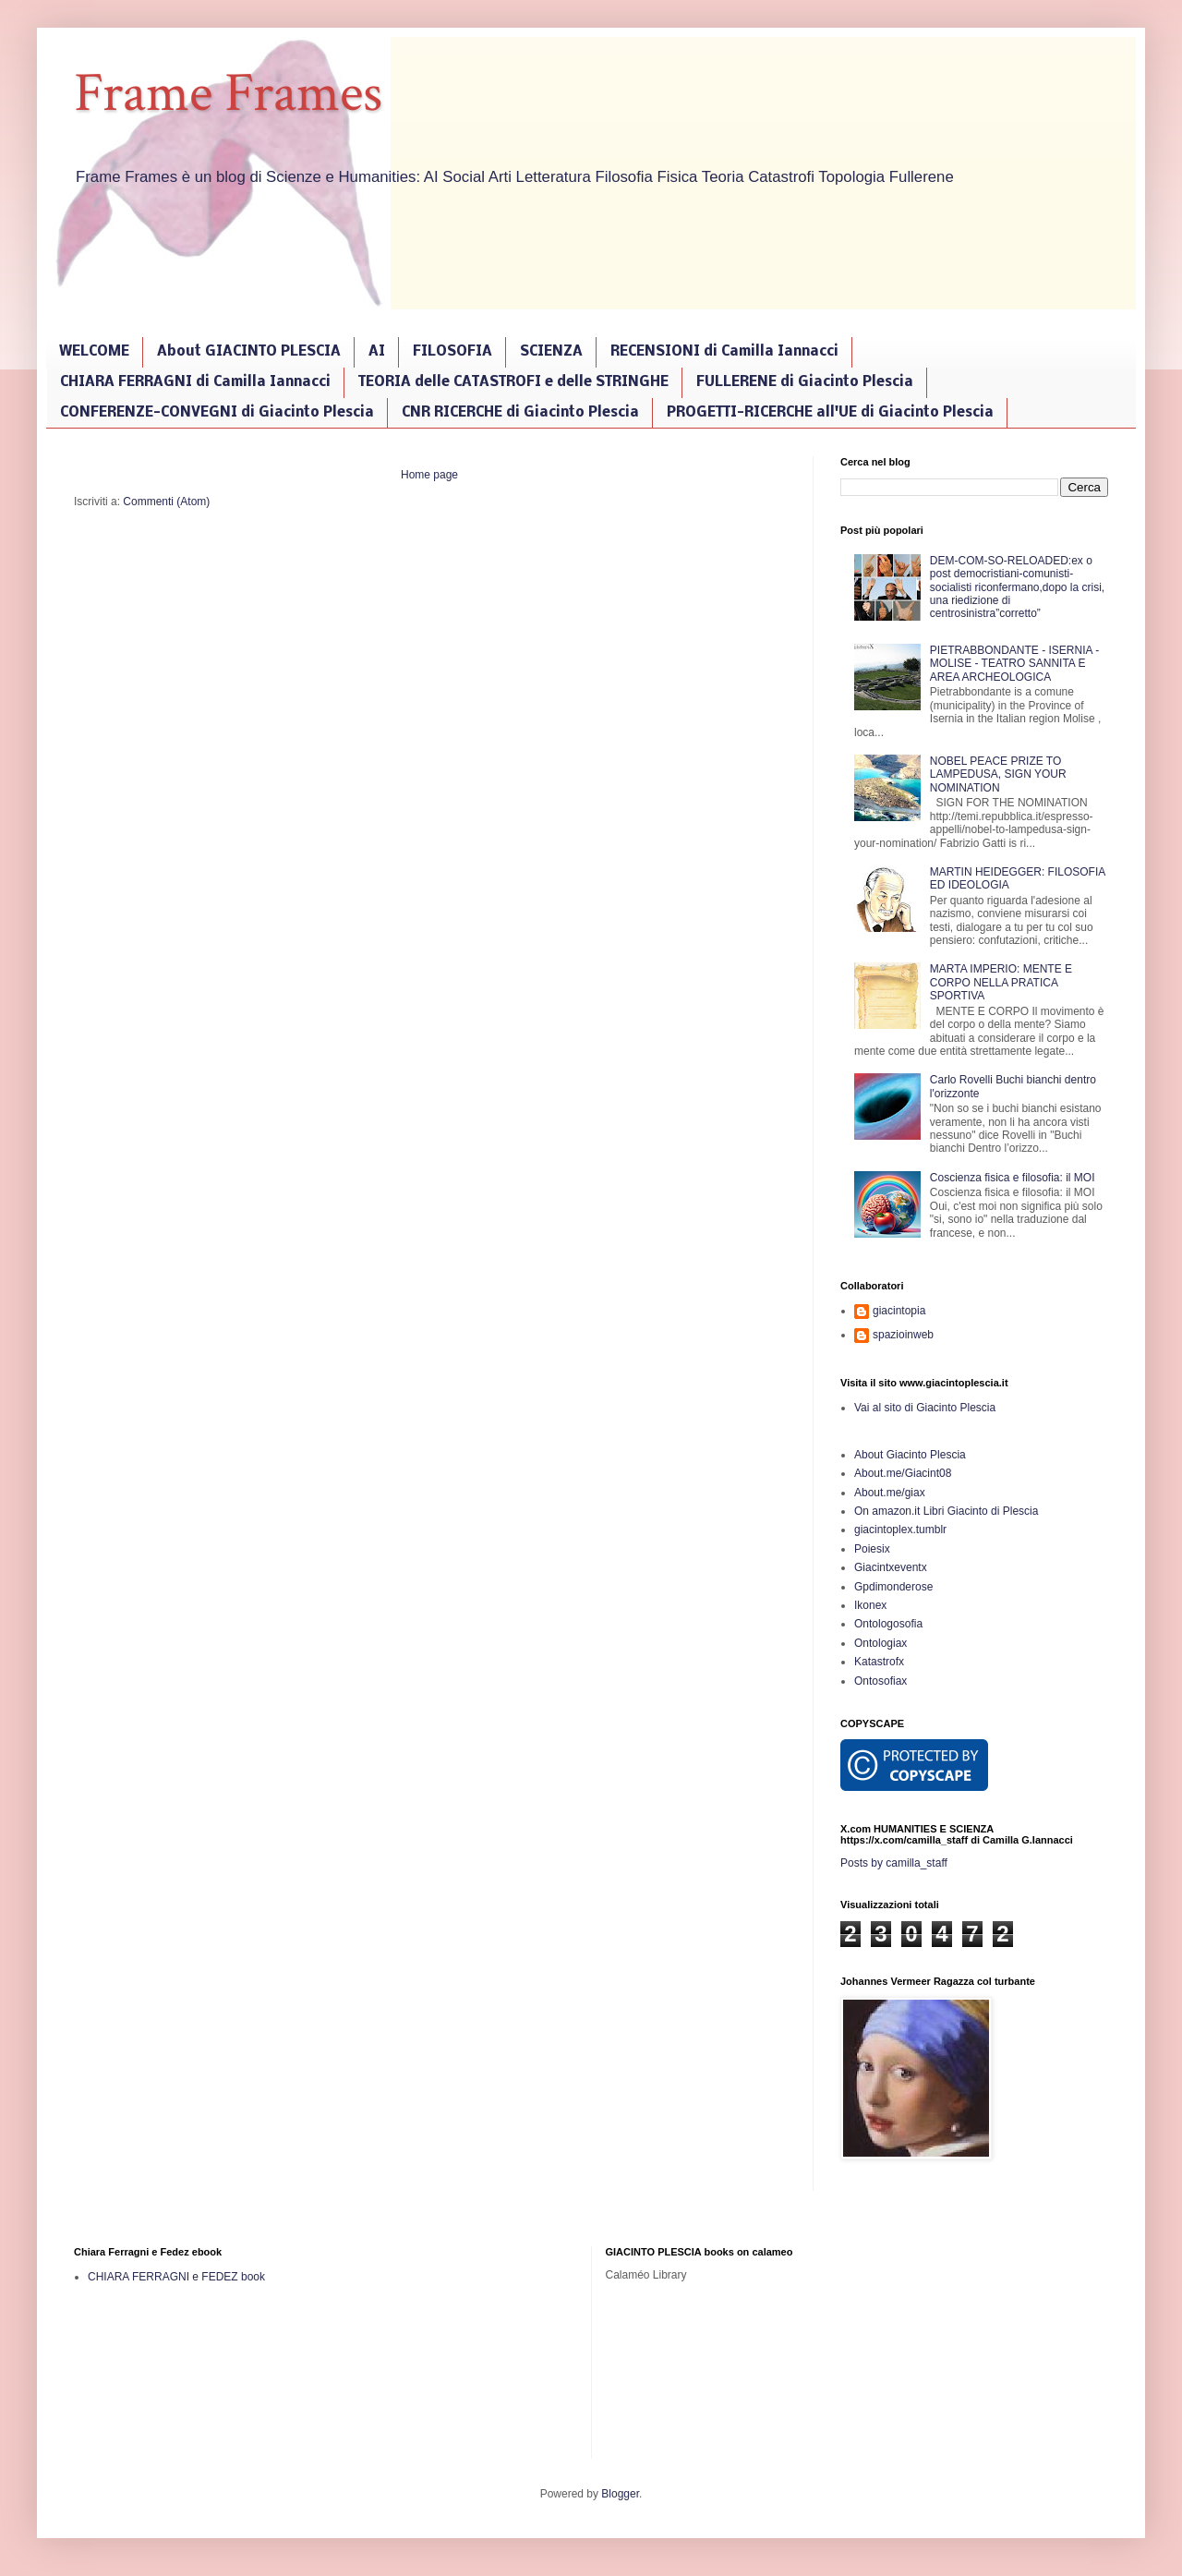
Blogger (620, 2493)
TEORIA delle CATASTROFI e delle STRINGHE (513, 382)
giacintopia (899, 1310)
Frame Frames (228, 93)
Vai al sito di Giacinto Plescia (924, 1407)
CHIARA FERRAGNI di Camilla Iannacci (195, 382)
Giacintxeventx (890, 1567)
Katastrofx (879, 1661)
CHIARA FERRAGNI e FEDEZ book (176, 2276)
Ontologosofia (888, 1623)
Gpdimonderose (893, 1586)
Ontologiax (880, 1643)
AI (376, 352)
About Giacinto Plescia (910, 1454)
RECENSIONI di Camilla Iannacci (724, 352)
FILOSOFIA (452, 352)
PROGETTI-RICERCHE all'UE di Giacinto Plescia (830, 412)
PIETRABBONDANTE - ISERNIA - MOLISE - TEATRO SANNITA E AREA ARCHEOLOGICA (1014, 663)
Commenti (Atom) (166, 501)
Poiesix (872, 1548)
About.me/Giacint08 (902, 1473)
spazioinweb (903, 1334)
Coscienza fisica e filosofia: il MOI (1012, 1177)
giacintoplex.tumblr (900, 1529)
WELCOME (94, 352)
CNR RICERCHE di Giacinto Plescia (520, 412)
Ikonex (870, 1605)
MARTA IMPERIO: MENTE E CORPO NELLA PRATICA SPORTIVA (1001, 982)
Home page (429, 474)
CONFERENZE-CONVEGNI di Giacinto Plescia (217, 412)
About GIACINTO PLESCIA (249, 352)
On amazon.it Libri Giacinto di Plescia (946, 1511)
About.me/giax (889, 1492)
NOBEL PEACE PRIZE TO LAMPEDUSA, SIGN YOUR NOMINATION (998, 774)
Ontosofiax (880, 1681)
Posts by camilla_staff (893, 1862)
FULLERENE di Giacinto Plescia (804, 382)
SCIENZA (551, 352)
